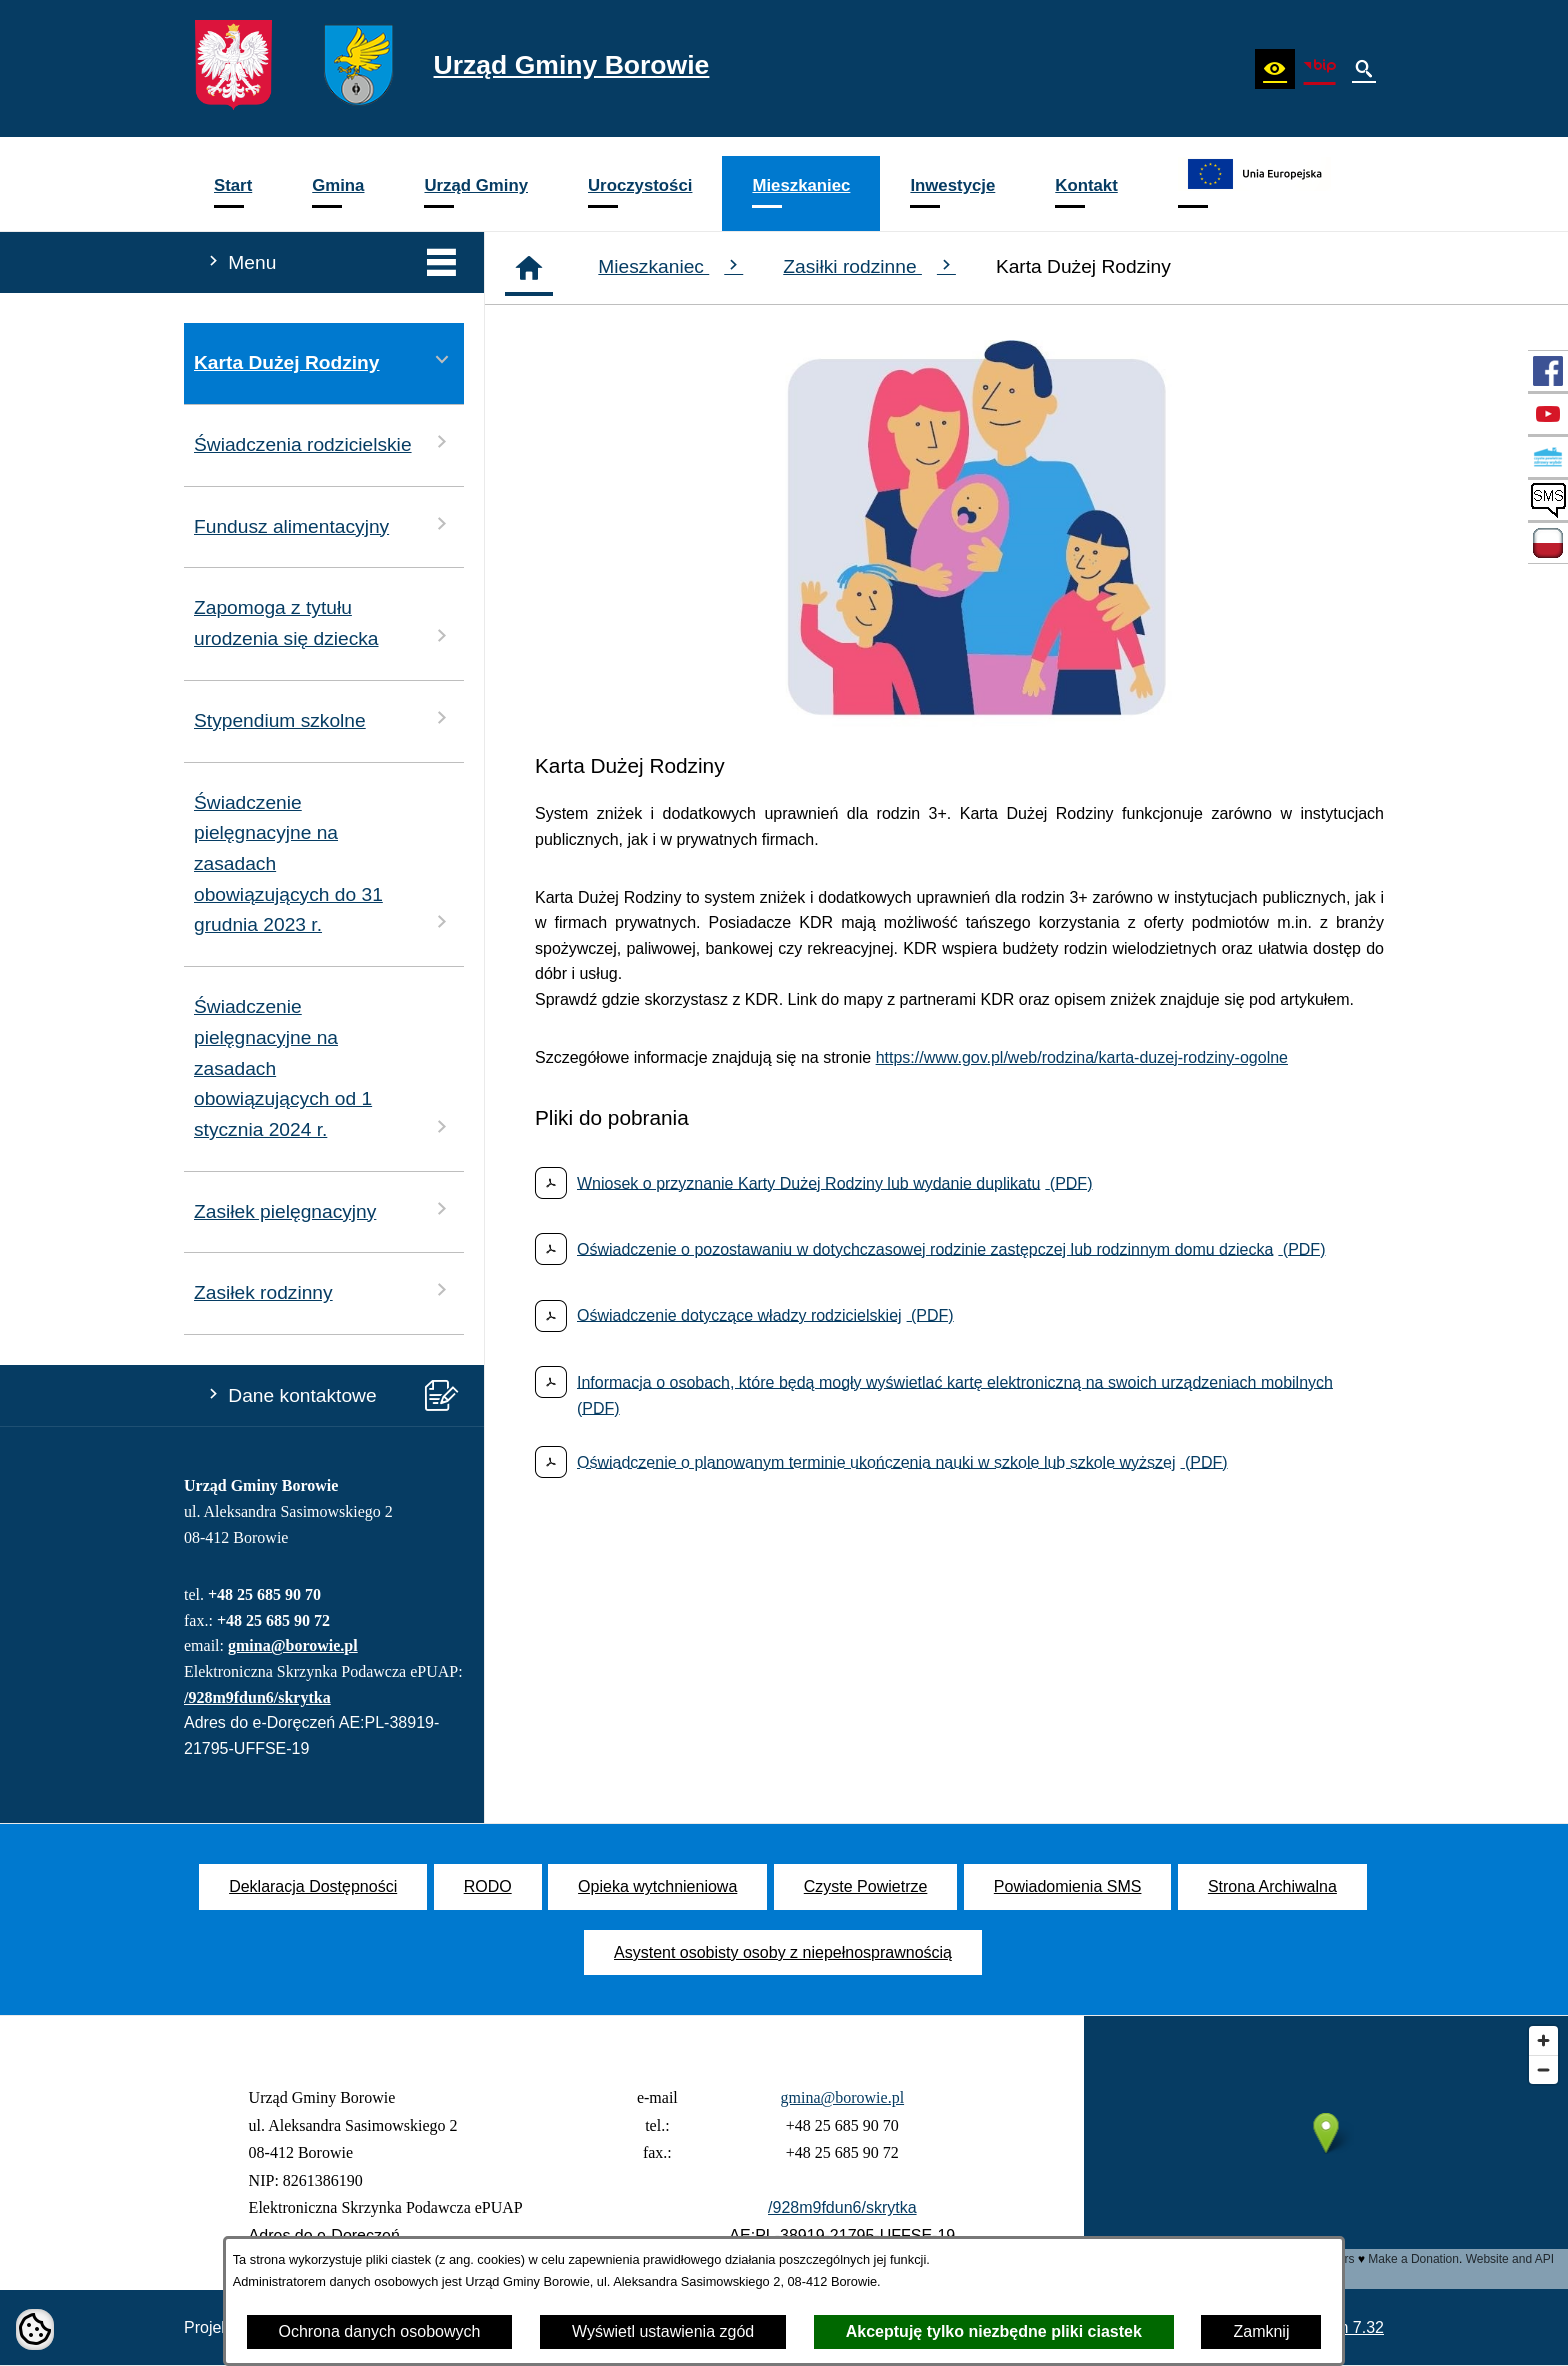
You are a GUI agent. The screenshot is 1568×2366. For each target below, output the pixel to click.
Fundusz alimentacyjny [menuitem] (324, 524)
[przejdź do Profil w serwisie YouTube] (1548, 414)
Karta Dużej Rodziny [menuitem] (324, 360)
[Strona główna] (529, 268)
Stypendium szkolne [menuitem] (324, 718)
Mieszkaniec (670, 266)
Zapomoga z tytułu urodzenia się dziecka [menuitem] (324, 623)
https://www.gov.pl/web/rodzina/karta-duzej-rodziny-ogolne (1082, 1057)
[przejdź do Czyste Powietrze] (1548, 457)
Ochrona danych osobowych (380, 2331)
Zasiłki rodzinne (869, 266)
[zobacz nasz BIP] (1320, 69)
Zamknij (1261, 2331)
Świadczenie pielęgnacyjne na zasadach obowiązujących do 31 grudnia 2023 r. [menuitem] (324, 864)
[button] (1275, 69)
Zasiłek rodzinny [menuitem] (324, 1290)
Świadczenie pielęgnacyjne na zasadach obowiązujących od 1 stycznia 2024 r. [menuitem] (324, 1068)
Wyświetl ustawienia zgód (663, 2331)
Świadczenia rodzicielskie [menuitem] (324, 442)
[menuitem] (233, 193)
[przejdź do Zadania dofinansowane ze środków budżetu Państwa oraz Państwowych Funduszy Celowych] (1548, 543)
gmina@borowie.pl (293, 1645)
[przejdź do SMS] (1548, 500)
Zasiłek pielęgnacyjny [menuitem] (324, 1209)
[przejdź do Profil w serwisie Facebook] (1548, 371)
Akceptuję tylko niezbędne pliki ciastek (994, 2331)
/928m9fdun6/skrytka (257, 1697)
